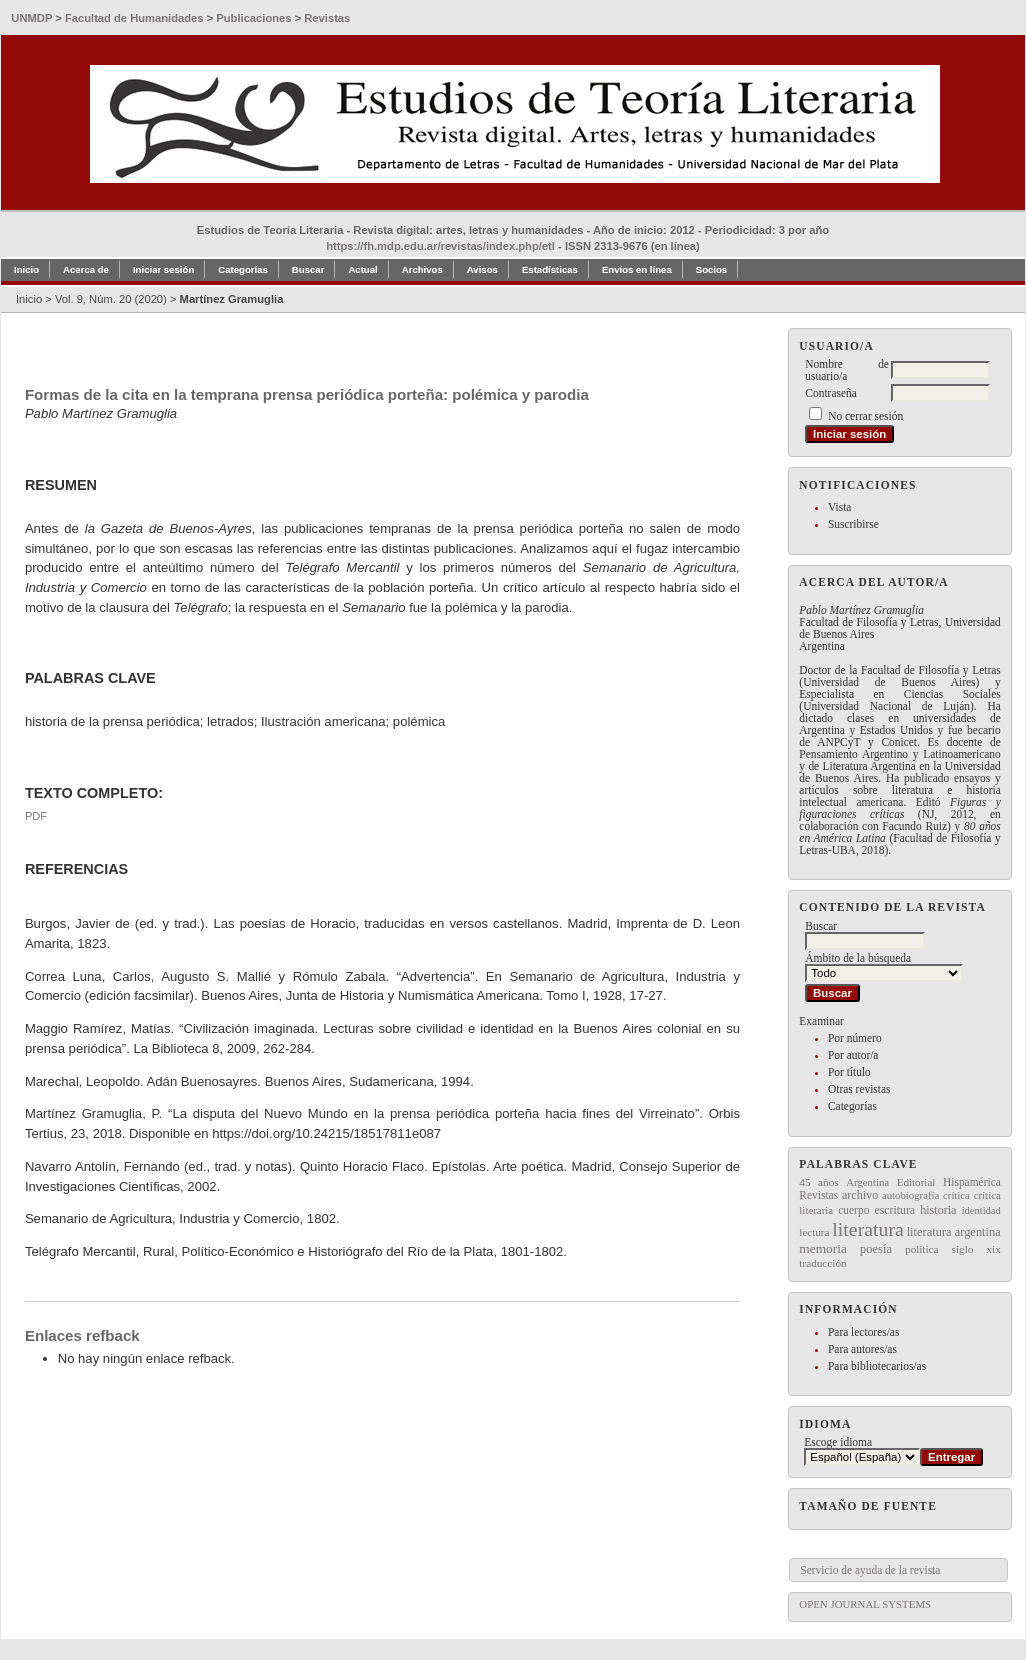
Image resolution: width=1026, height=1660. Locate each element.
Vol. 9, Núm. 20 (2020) (111, 299)
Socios (711, 269)
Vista (839, 507)
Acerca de (86, 269)
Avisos (482, 269)
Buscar (308, 269)
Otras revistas (859, 1089)
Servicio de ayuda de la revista (870, 1570)
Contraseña (830, 393)
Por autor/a (853, 1055)
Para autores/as (862, 1349)
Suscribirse (853, 524)
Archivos (422, 269)
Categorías (852, 1106)
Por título (849, 1072)
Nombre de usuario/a (847, 370)
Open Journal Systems (865, 1604)
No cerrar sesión (865, 416)
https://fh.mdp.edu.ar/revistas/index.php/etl (440, 246)
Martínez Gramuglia (232, 299)
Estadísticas (550, 269)
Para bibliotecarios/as (877, 1366)
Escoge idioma (838, 1442)
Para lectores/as (863, 1332)
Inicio (26, 269)
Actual (362, 269)
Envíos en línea (637, 269)
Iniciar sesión (163, 269)
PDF (36, 816)
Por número (855, 1038)
